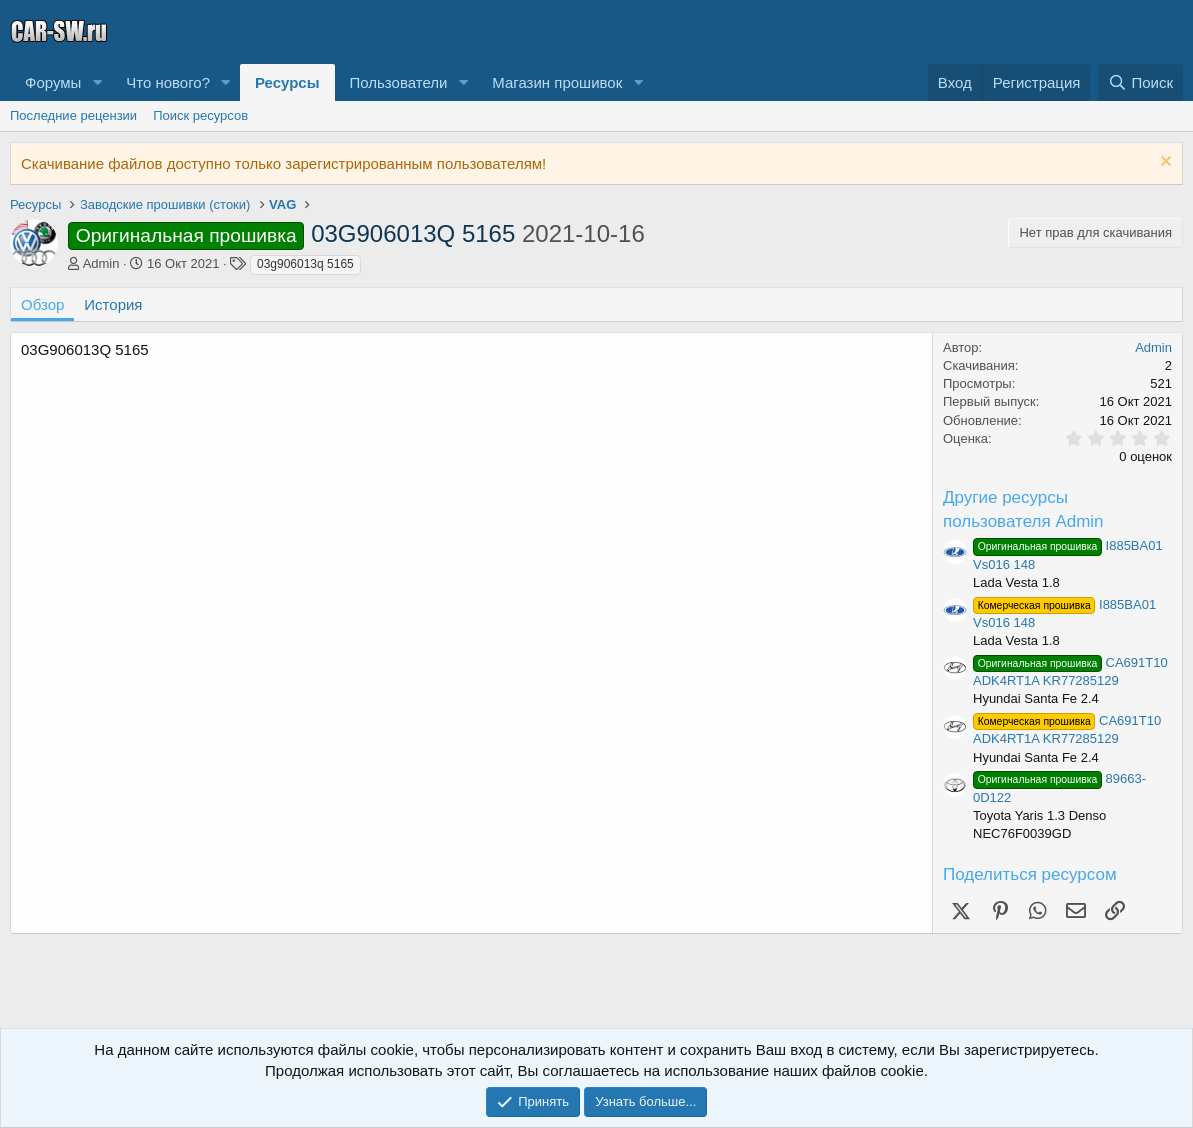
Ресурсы (287, 82)
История (113, 304)
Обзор (42, 304)
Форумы (53, 82)
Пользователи (399, 82)
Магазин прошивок (557, 82)
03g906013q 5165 (305, 264)
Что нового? (168, 82)
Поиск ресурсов (200, 115)
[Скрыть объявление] (1163, 163)
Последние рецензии (73, 115)
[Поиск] (1140, 82)
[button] (97, 82)
